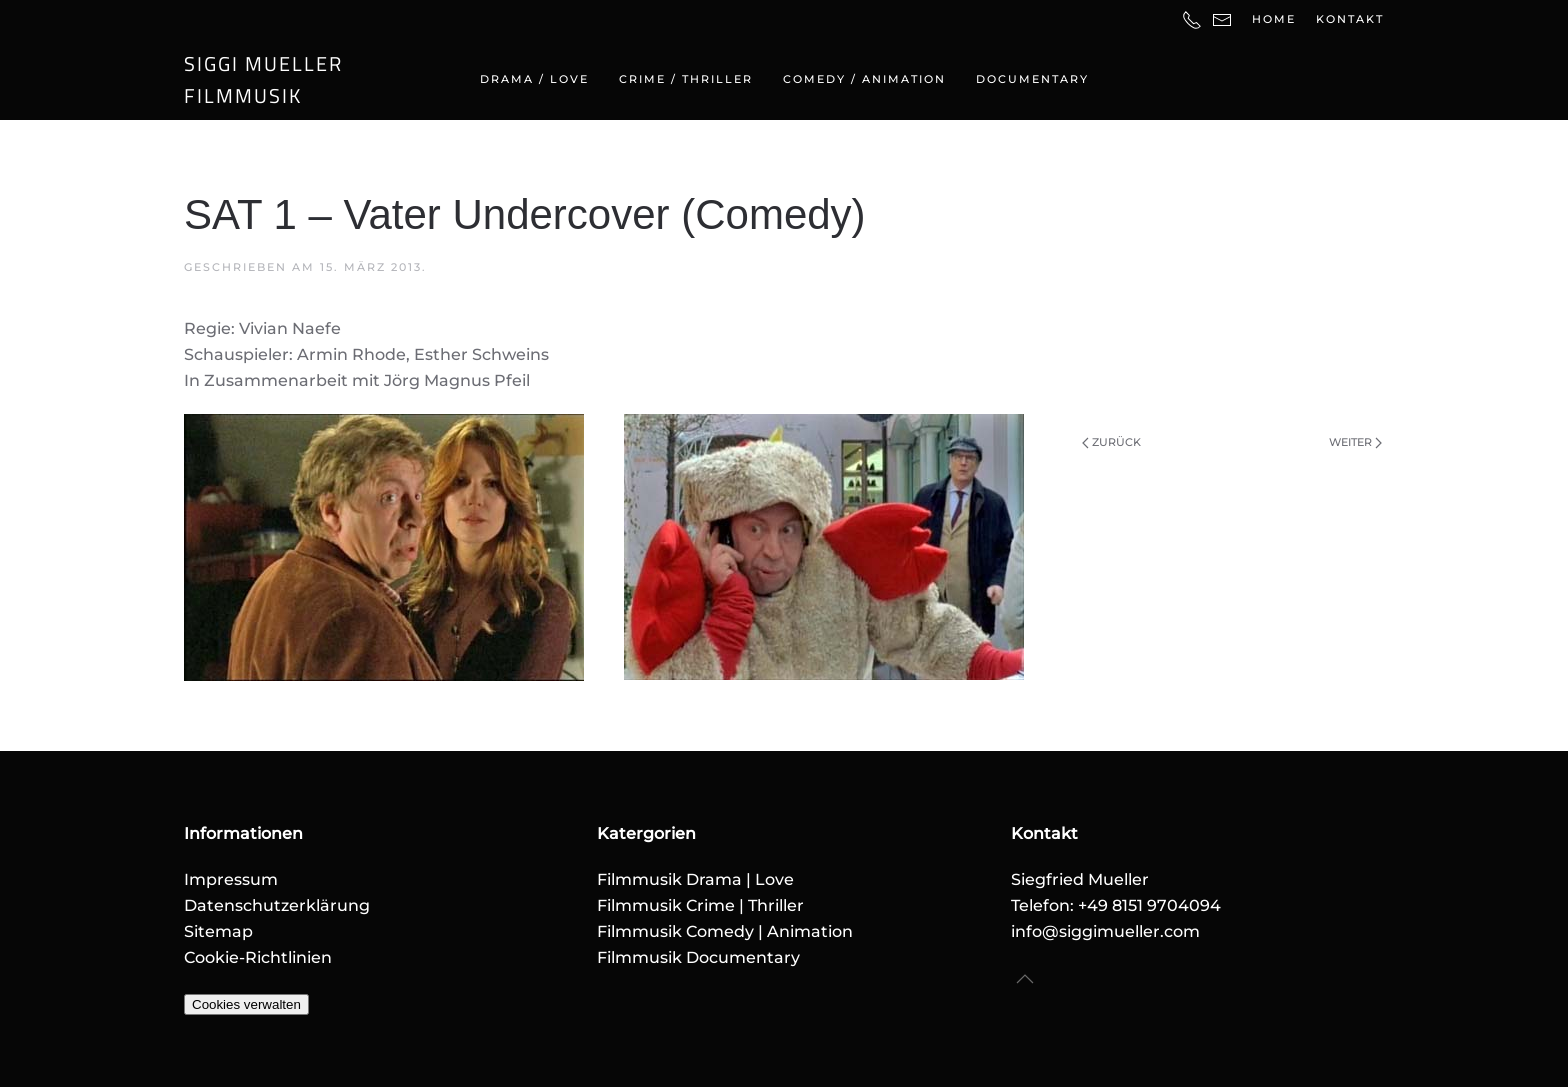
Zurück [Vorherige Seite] (1111, 442)
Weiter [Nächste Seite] (1355, 442)
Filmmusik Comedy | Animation (725, 931)
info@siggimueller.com (1105, 931)
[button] (1025, 979)
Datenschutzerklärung (277, 905)
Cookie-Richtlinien (258, 957)
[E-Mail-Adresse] (1222, 19)
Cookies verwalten (246, 1004)
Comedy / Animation (864, 79)
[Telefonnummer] (1192, 19)
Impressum (231, 879)
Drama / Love (534, 79)
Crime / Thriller (686, 79)
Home (1274, 19)
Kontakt (1350, 19)
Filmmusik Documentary (698, 957)
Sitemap (218, 931)
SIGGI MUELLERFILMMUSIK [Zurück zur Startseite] (263, 80)
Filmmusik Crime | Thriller (700, 905)
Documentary (1032, 79)
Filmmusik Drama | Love (695, 879)
